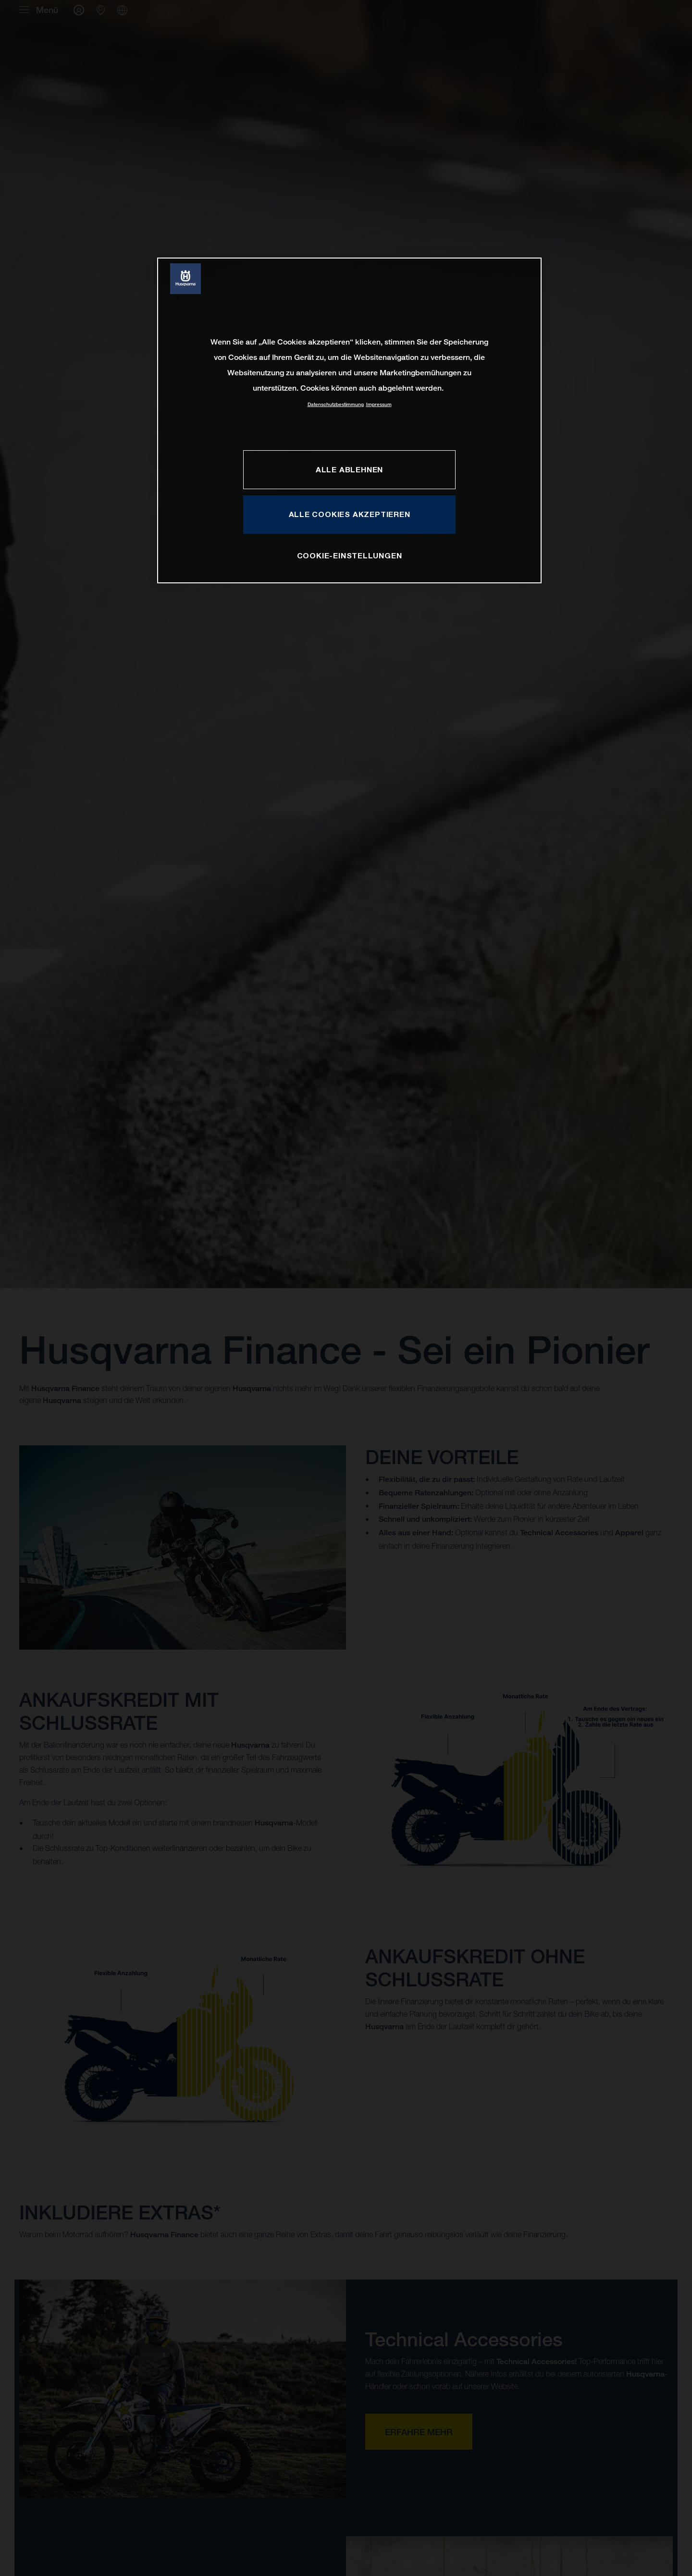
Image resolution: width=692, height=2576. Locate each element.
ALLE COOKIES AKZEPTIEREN (349, 514)
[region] (349, 420)
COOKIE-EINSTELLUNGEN (349, 555)
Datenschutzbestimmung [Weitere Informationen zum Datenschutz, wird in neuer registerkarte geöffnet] (336, 404)
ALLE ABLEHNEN (349, 469)
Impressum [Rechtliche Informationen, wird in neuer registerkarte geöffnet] (379, 404)
